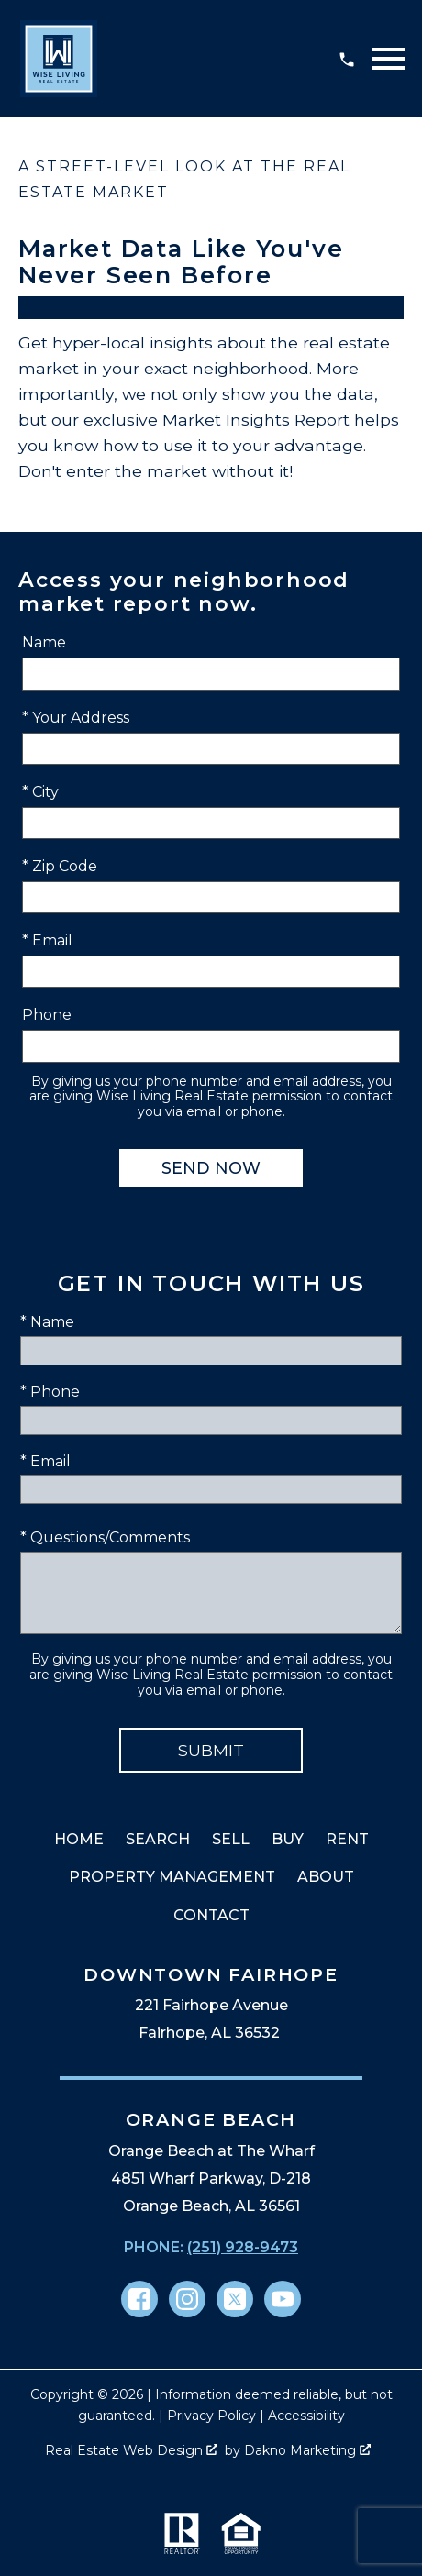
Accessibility (306, 2415)
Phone (47, 1014)
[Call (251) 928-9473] (347, 59)
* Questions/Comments (105, 1537)
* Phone (50, 1391)
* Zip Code (59, 866)
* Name (47, 1322)
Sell (231, 1839)
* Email (47, 940)
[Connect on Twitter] (235, 2299)
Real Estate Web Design (131, 2450)
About (325, 1876)
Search (158, 1839)
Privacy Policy (211, 2415)
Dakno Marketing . (308, 2450)
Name (44, 642)
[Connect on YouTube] (282, 2299)
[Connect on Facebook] (139, 2299)
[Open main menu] (389, 59)
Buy (288, 1839)
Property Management (172, 1876)
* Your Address (75, 717)
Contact (211, 1915)
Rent (347, 1839)
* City (40, 792)
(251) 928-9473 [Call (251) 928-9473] (242, 2247)
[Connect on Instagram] (187, 2299)
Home (79, 1839)
